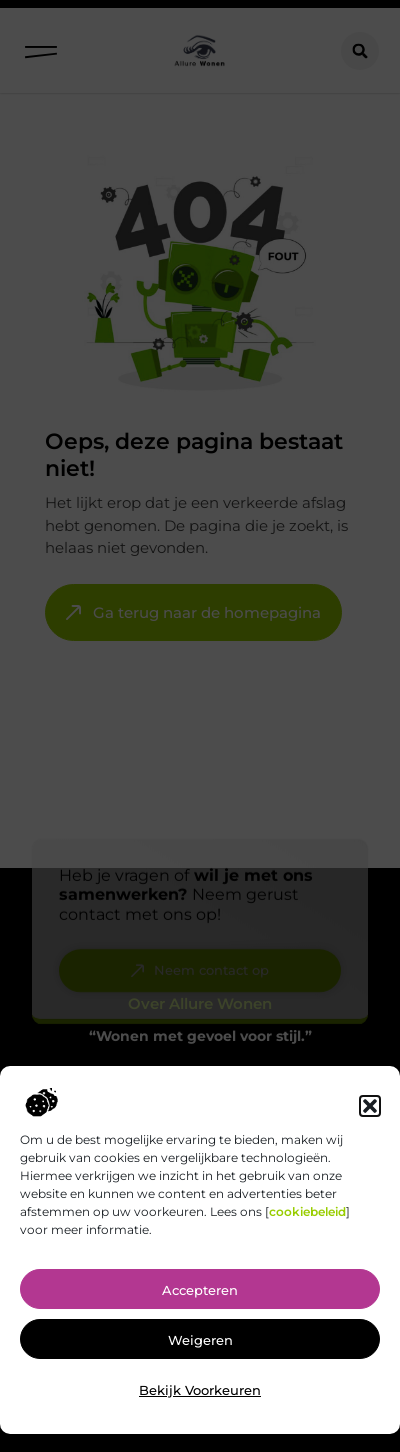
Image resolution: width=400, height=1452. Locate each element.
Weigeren (200, 1350)
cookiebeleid (307, 1222)
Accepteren (200, 1300)
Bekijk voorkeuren (200, 1400)
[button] (370, 1116)
